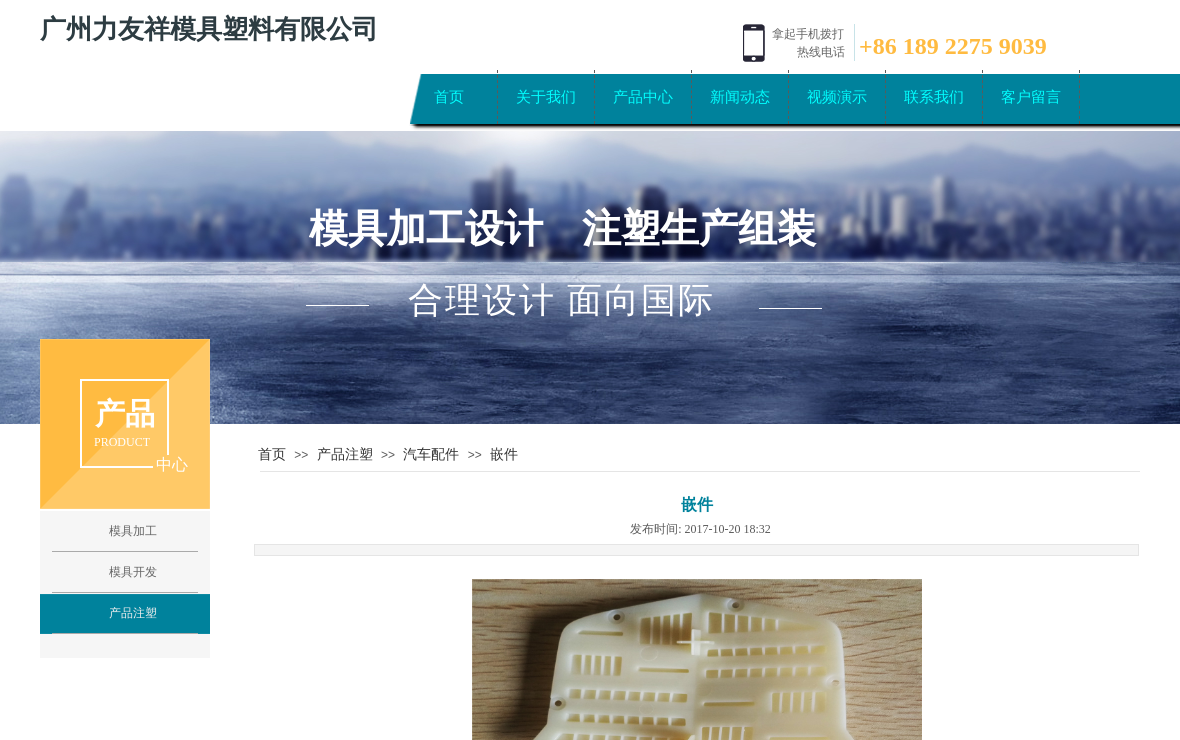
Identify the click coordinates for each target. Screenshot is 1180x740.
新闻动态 (740, 96)
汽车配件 (431, 454)
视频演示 (837, 96)
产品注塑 (345, 454)
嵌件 (504, 454)
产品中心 (643, 96)
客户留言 (1031, 96)
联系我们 (934, 96)
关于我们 (546, 96)
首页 (449, 96)
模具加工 (133, 531)
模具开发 (133, 572)
